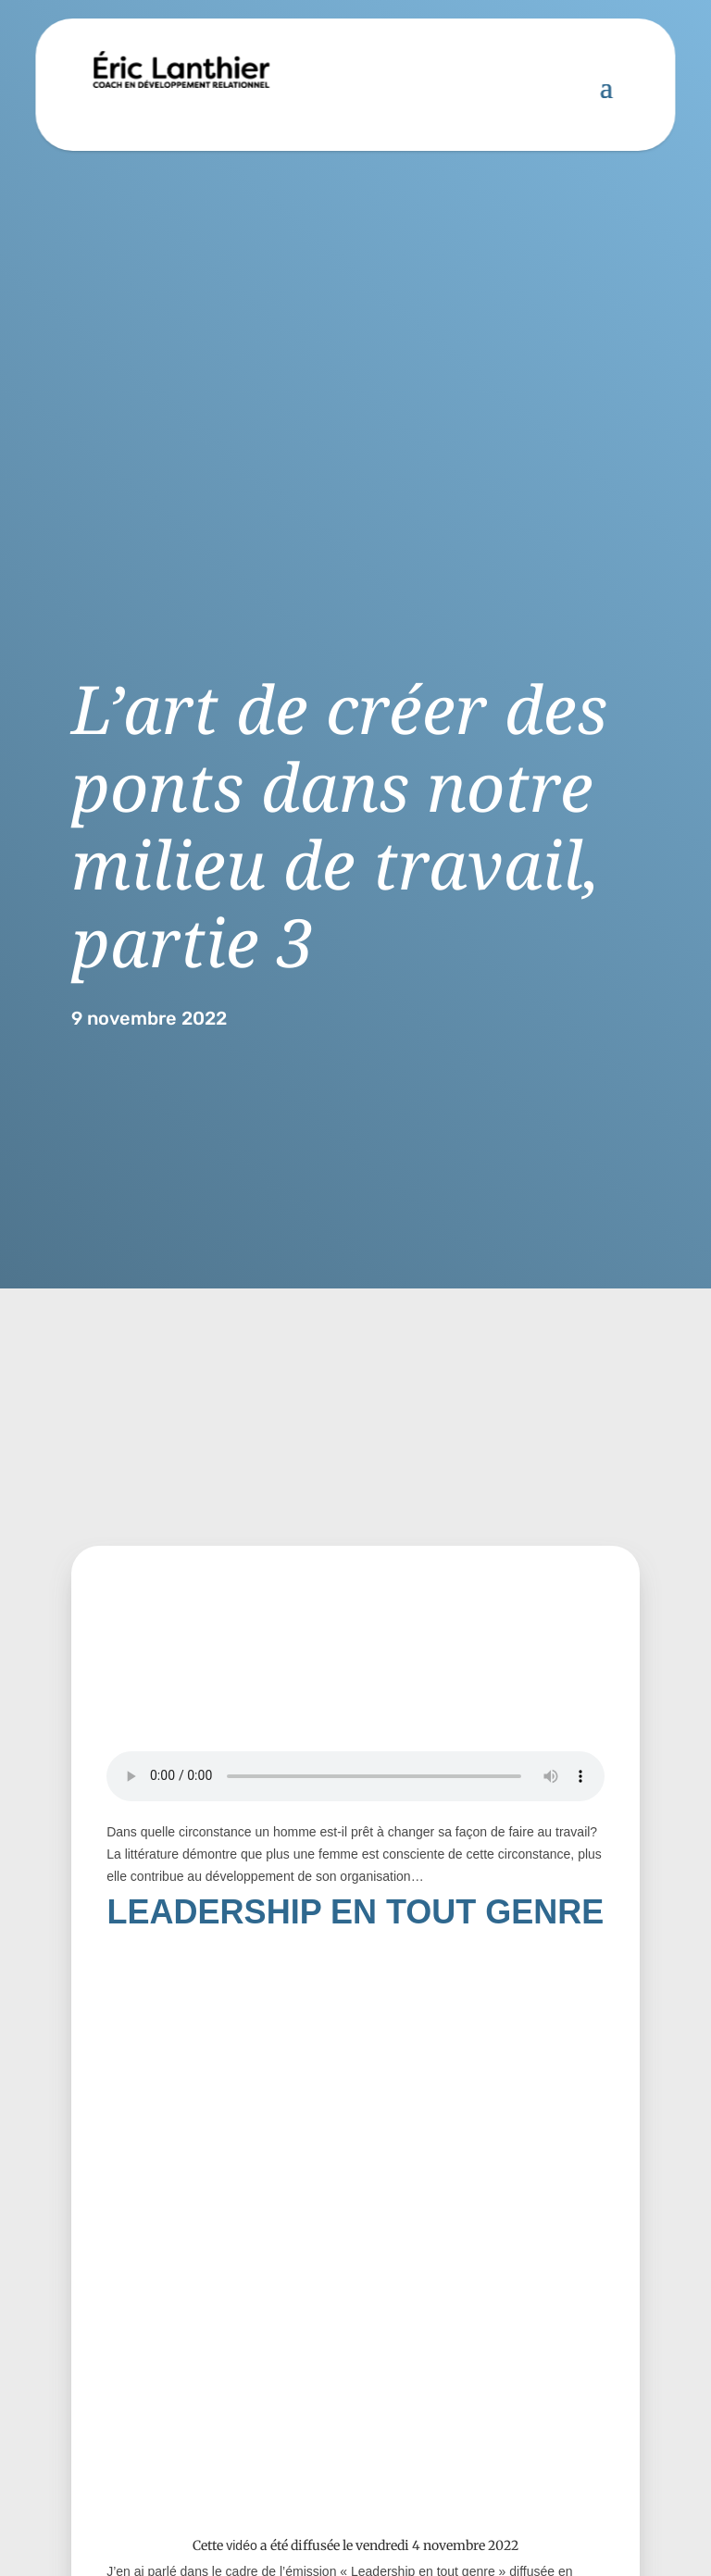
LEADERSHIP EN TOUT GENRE (356, 1912)
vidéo (241, 2545)
